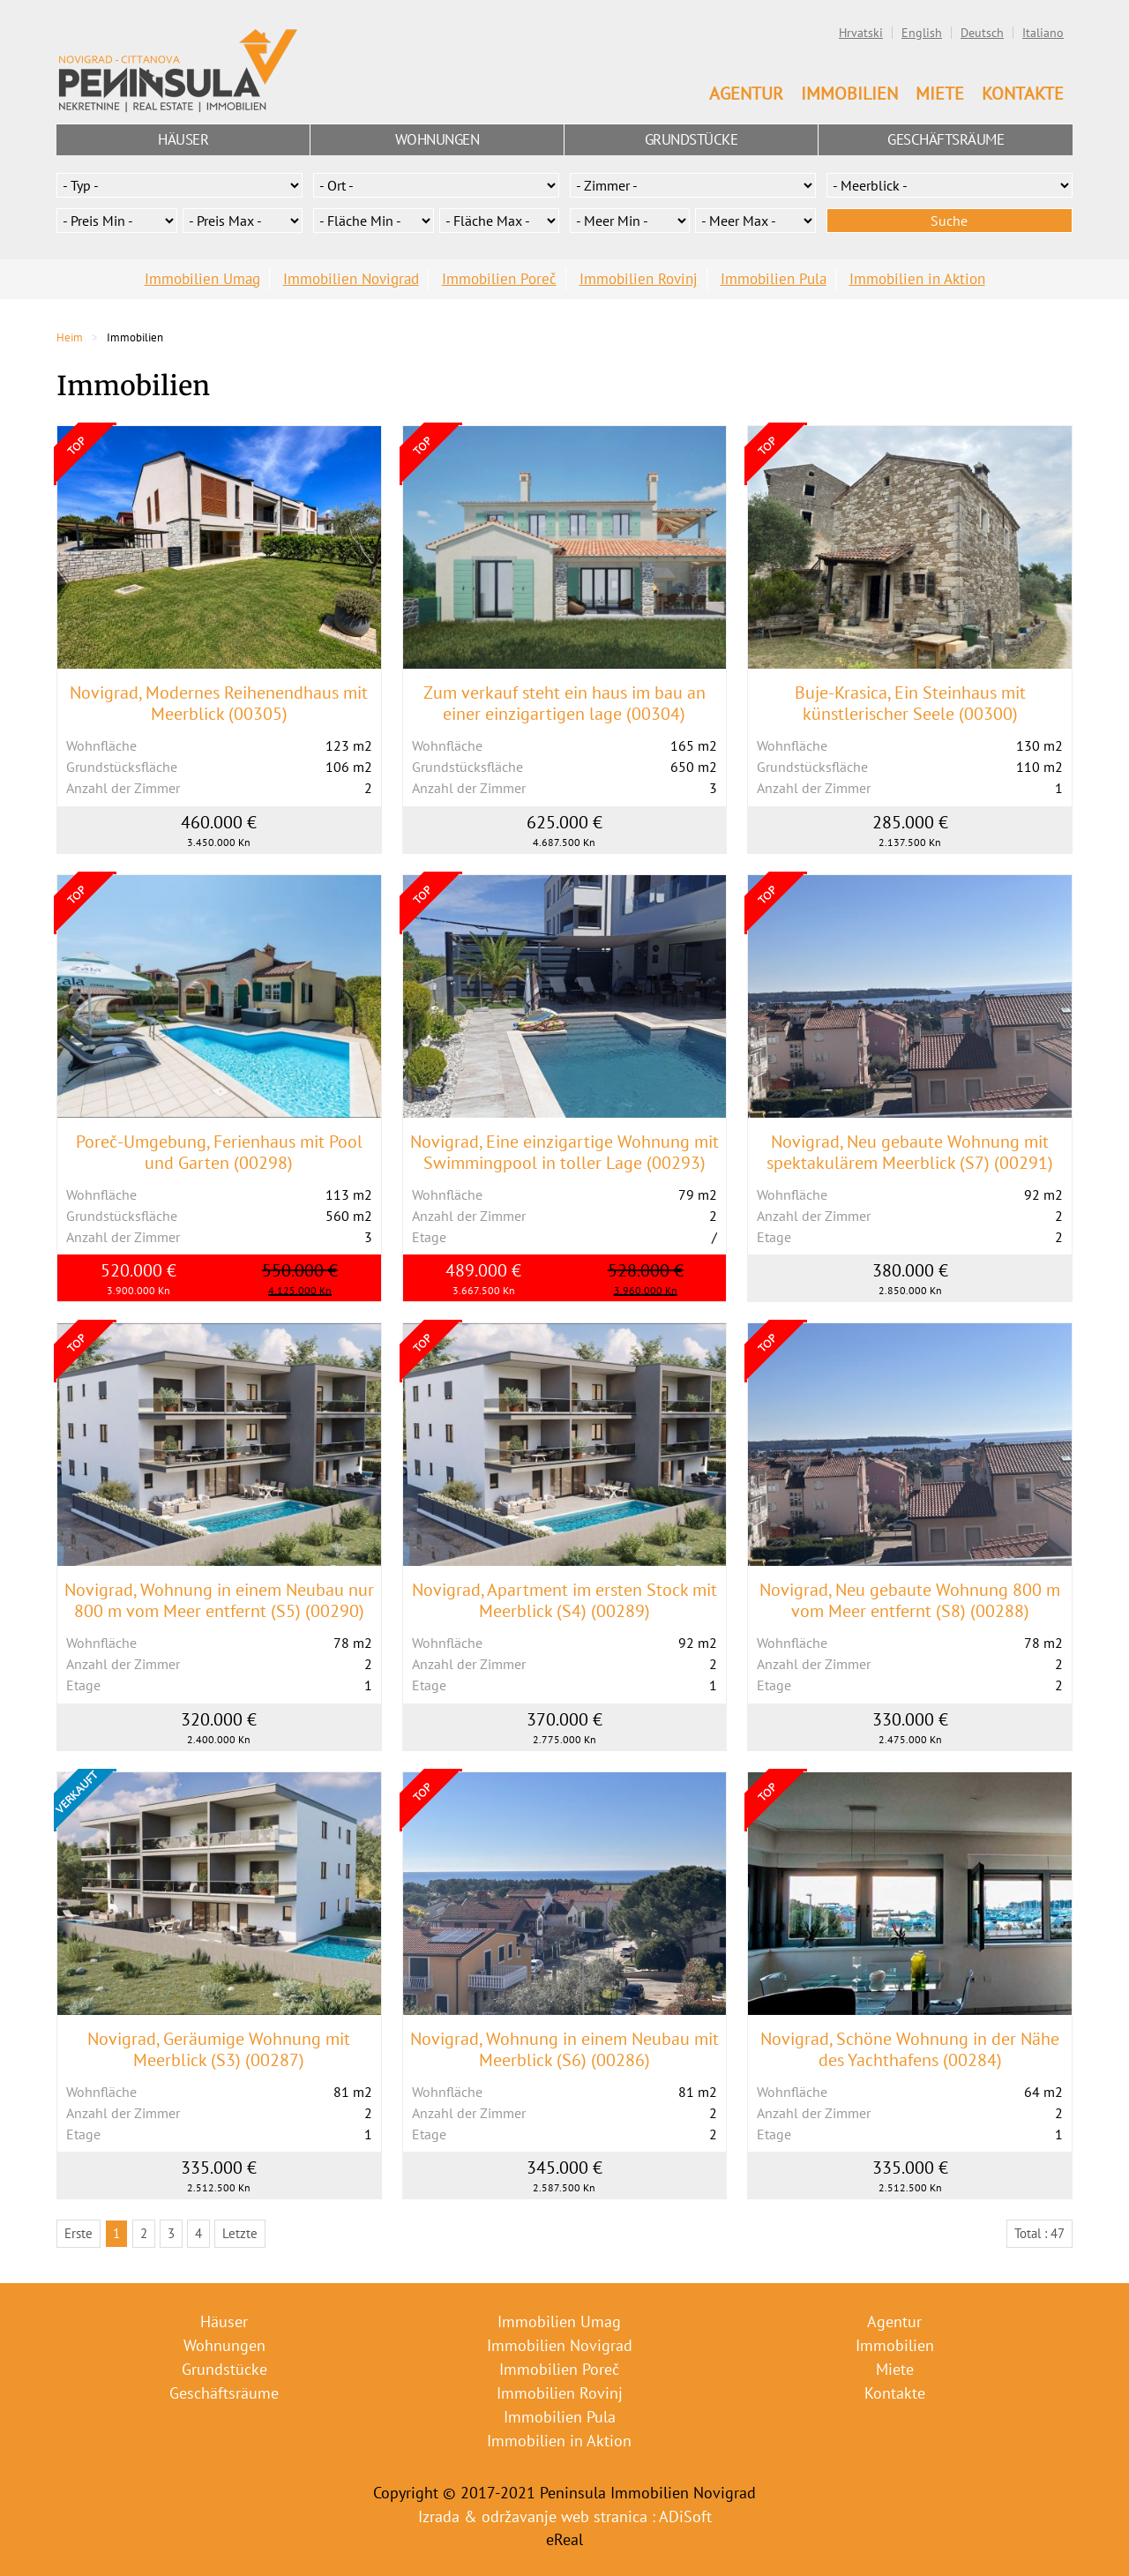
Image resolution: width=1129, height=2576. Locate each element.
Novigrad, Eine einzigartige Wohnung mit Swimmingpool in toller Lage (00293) (564, 1152)
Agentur (746, 93)
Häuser (183, 139)
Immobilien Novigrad (351, 278)
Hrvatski (861, 32)
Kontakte (1023, 93)
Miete (940, 93)
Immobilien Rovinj (638, 278)
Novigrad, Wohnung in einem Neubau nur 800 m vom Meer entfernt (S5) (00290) (219, 1600)
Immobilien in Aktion (917, 278)
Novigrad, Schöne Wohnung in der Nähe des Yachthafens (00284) (909, 2049)
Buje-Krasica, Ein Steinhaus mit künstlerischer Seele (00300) (910, 703)
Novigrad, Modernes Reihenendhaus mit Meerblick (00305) (219, 703)
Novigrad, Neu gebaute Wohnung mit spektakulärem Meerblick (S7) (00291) (909, 1152)
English (921, 32)
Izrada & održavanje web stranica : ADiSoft (565, 2516)
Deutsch (982, 32)
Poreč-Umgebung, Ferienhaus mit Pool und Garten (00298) (219, 1152)
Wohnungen (437, 139)
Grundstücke (691, 139)
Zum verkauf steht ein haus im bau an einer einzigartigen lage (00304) (564, 703)
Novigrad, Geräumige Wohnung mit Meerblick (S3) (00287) (218, 2049)
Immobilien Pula (773, 278)
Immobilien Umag (202, 278)
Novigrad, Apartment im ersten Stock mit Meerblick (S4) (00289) (564, 1600)
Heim (69, 337)
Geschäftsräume (945, 139)
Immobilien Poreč (499, 278)
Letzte (240, 2233)
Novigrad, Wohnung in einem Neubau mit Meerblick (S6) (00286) (564, 2049)
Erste (78, 2233)
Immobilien (849, 93)
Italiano (1043, 32)
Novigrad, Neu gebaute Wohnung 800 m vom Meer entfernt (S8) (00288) (909, 1600)
